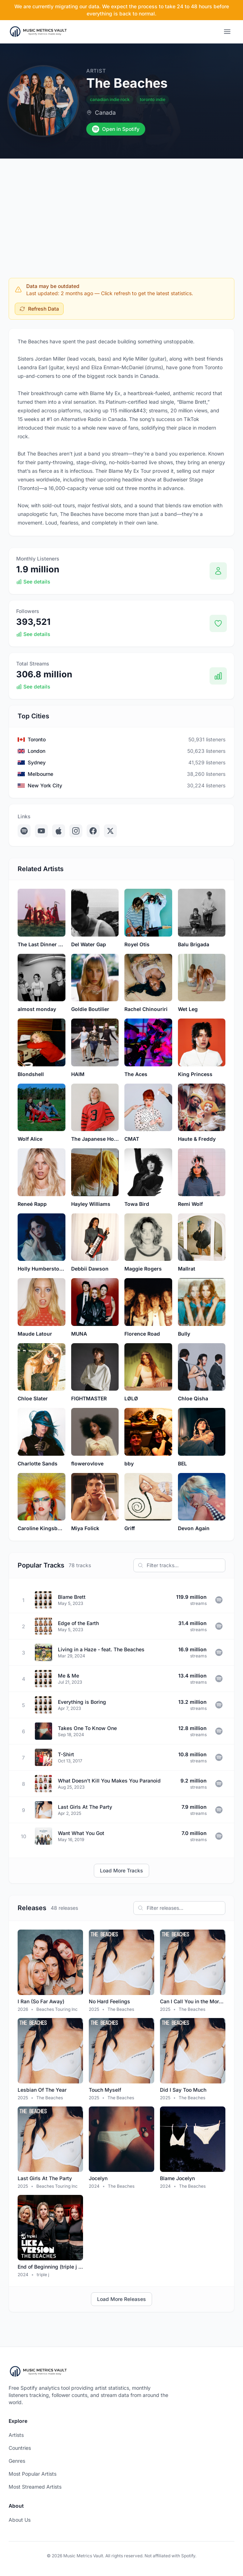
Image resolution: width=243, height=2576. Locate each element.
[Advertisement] (121, 212)
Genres (17, 2461)
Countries (20, 2448)
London (36, 751)
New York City (45, 785)
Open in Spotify (115, 129)
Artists (16, 2435)
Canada (105, 112)
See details (33, 581)
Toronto (37, 739)
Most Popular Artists (32, 2474)
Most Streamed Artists (35, 2487)
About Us (20, 2520)
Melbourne (40, 774)
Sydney (37, 762)
